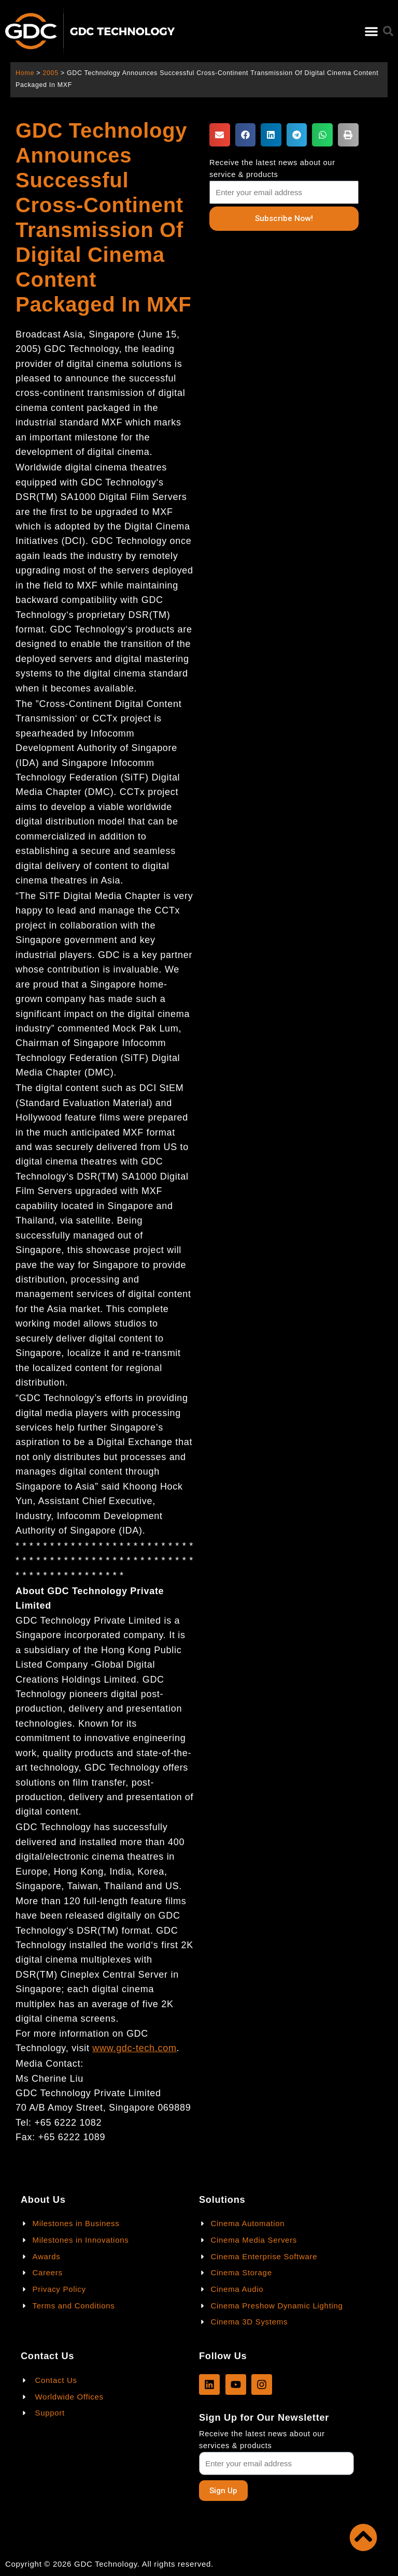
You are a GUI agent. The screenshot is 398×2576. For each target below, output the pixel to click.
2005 (50, 73)
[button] (371, 31)
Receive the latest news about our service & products (272, 168)
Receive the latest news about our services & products (262, 2440)
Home (25, 73)
